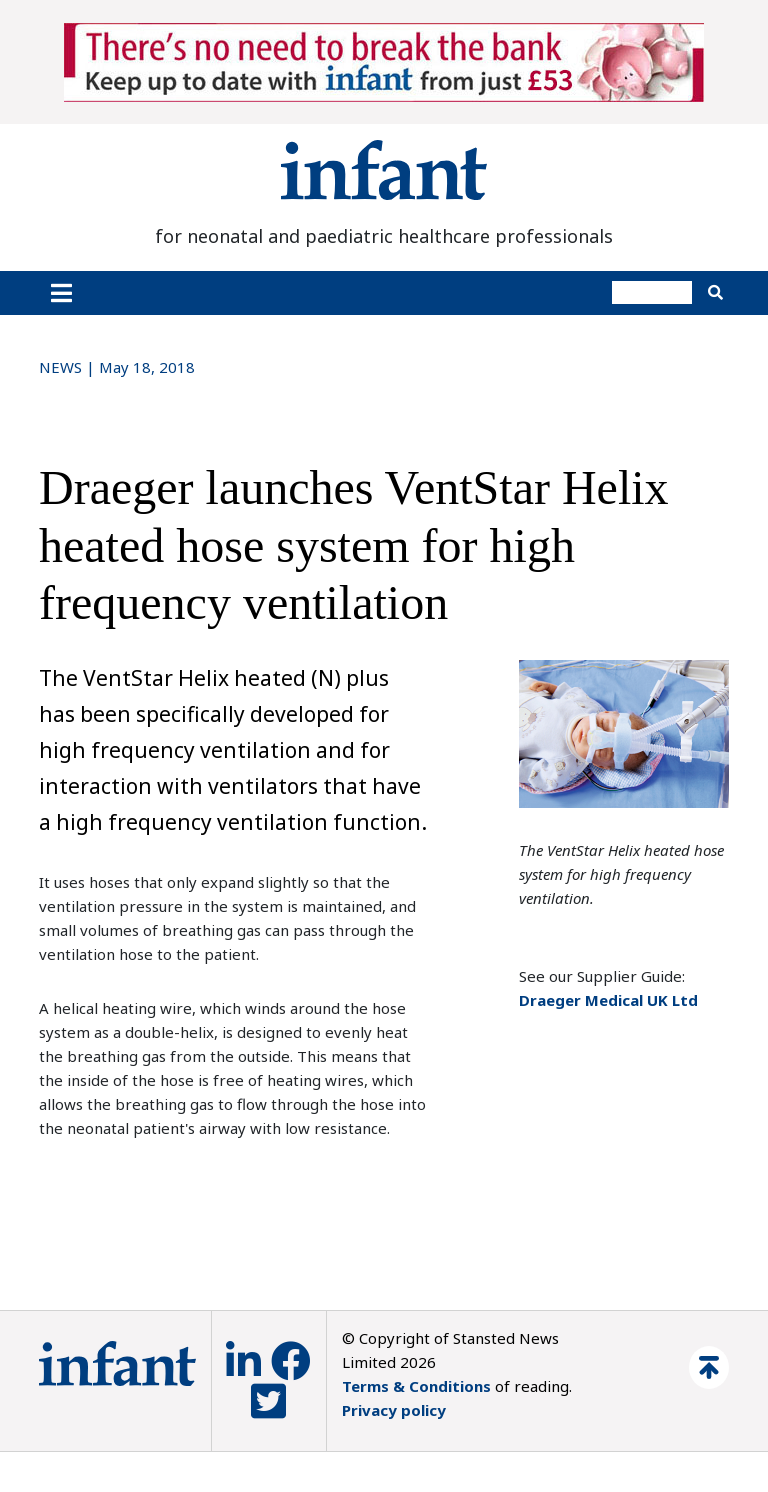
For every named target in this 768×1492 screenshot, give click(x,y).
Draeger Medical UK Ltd (608, 1000)
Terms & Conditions (416, 1386)
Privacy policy (394, 1410)
